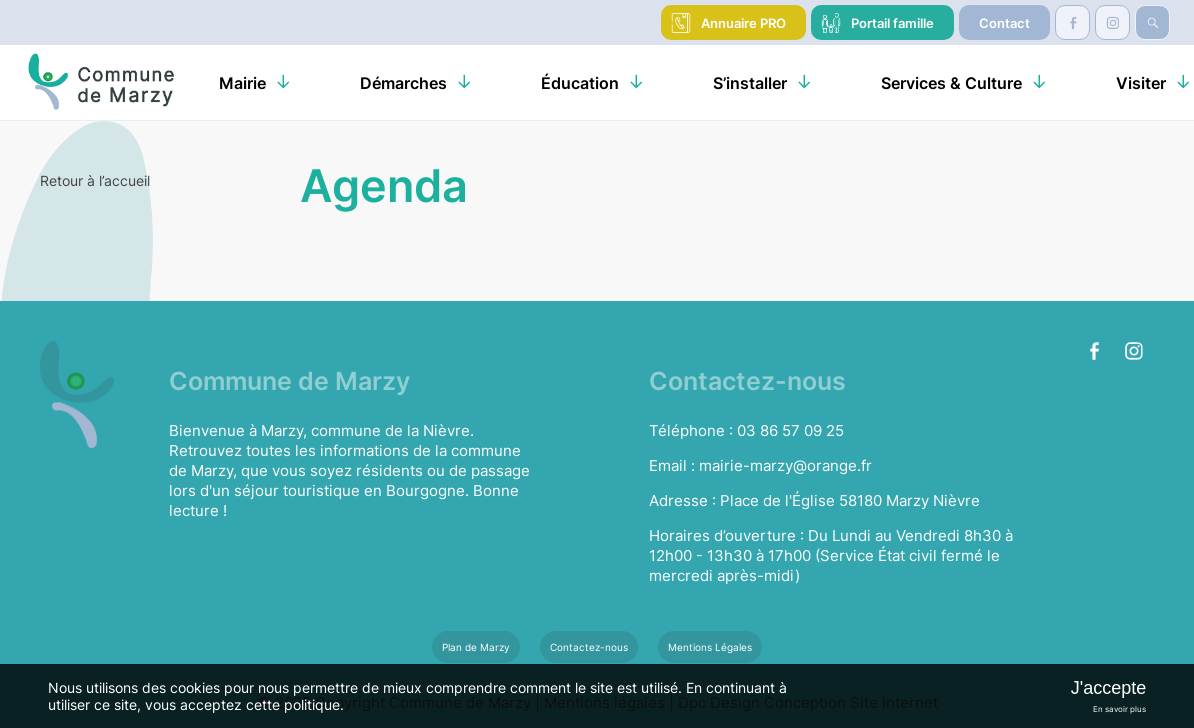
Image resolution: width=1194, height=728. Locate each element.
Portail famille (892, 23)
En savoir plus (1119, 709)
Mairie (242, 83)
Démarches (403, 83)
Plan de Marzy (476, 647)
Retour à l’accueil (95, 180)
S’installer (750, 83)
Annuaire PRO (743, 23)
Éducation (580, 83)
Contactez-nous (589, 647)
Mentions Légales (710, 647)
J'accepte (1108, 688)
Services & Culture (951, 83)
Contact (1004, 23)
